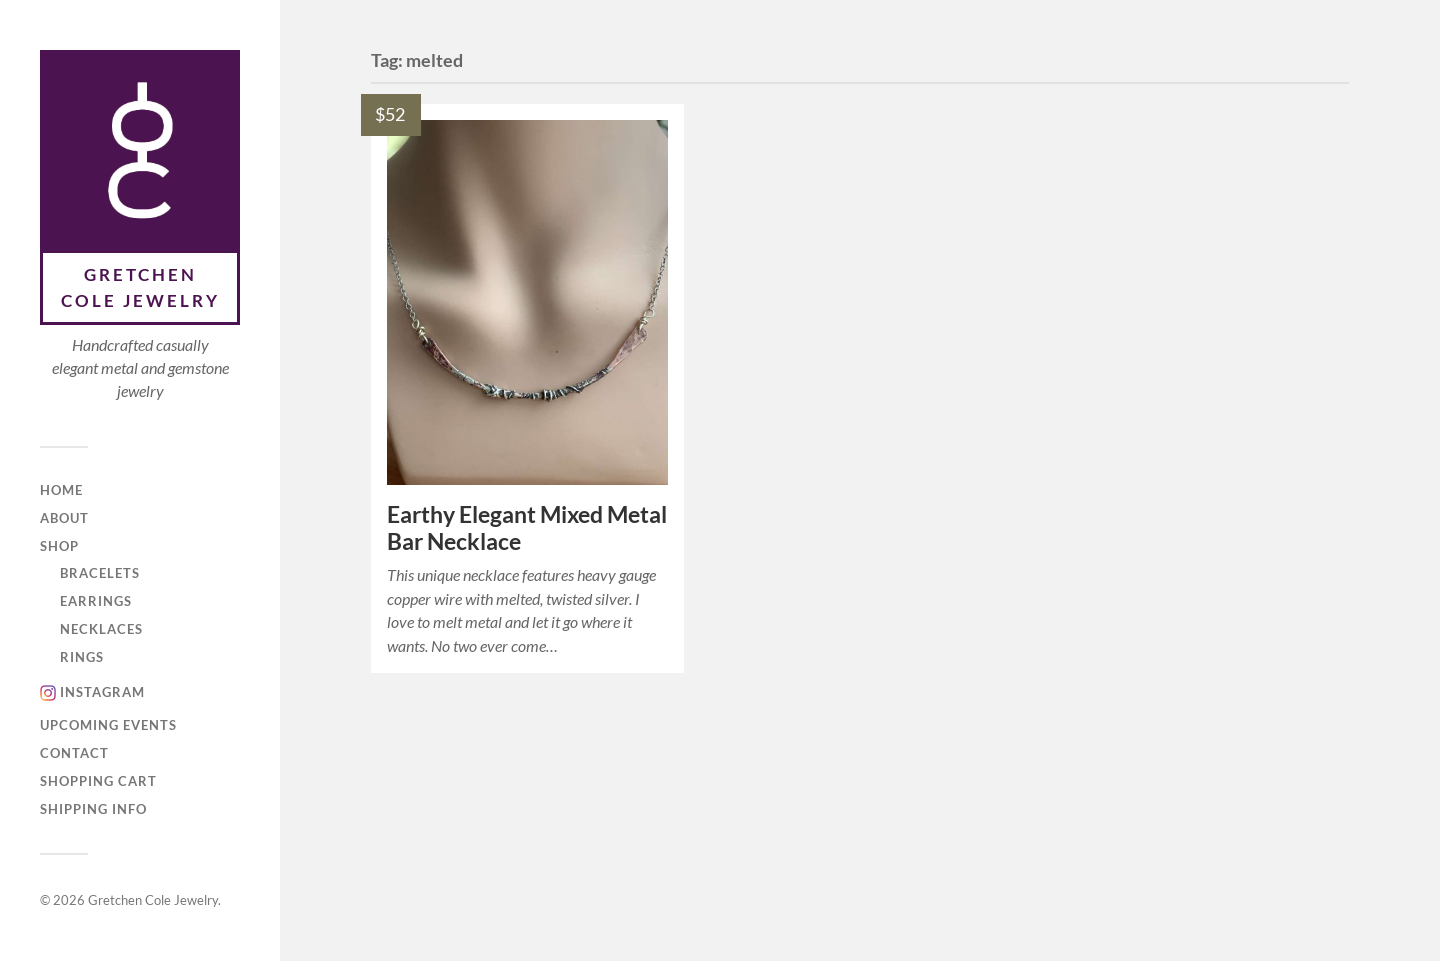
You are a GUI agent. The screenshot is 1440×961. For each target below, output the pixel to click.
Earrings (96, 601)
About (64, 518)
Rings (82, 657)
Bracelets (100, 573)
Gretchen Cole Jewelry (140, 287)
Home (61, 490)
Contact (74, 753)
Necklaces (101, 629)
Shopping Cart (98, 781)
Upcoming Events (108, 725)
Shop (59, 546)
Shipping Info (93, 809)
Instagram (102, 692)
